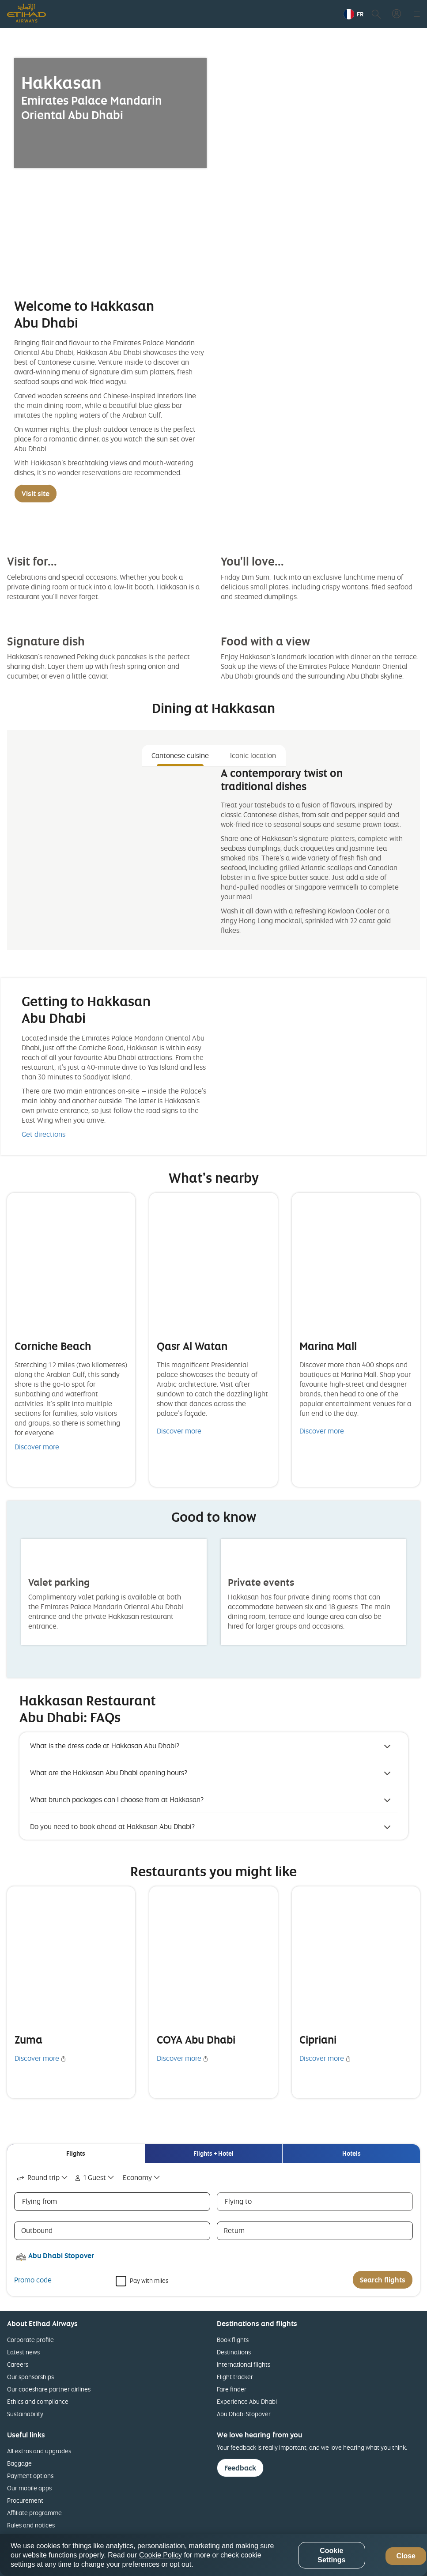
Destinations (234, 2352)
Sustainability (25, 2414)
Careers (17, 2364)
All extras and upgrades (39, 2451)
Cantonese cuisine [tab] (180, 755)
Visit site (35, 493)
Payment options (30, 2475)
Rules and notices (31, 2525)
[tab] (75, 2153)
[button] (353, 14)
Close (406, 2556)
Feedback (240, 2468)
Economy (137, 2177)
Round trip (37, 2177)
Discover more (37, 1447)
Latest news (23, 2352)
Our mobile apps (29, 2488)
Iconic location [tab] (253, 755)
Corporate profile (30, 2339)
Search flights (382, 2280)
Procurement (25, 2500)
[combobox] (42, 2177)
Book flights (233, 2339)
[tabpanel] (213, 854)
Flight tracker (235, 2376)
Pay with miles (149, 2280)
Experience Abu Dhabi (247, 2401)
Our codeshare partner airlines (49, 2389)
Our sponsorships (30, 2376)
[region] (213, 2555)
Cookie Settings (331, 2555)
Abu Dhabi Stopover (244, 2414)
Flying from (39, 2201)
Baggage (19, 2463)
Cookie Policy (160, 2555)
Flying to (238, 2201)
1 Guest (89, 2177)
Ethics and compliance (37, 2401)
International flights (243, 2364)
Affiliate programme (34, 2512)
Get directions (43, 1134)
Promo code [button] (33, 2280)
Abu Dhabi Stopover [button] (61, 2255)
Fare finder (231, 2389)
